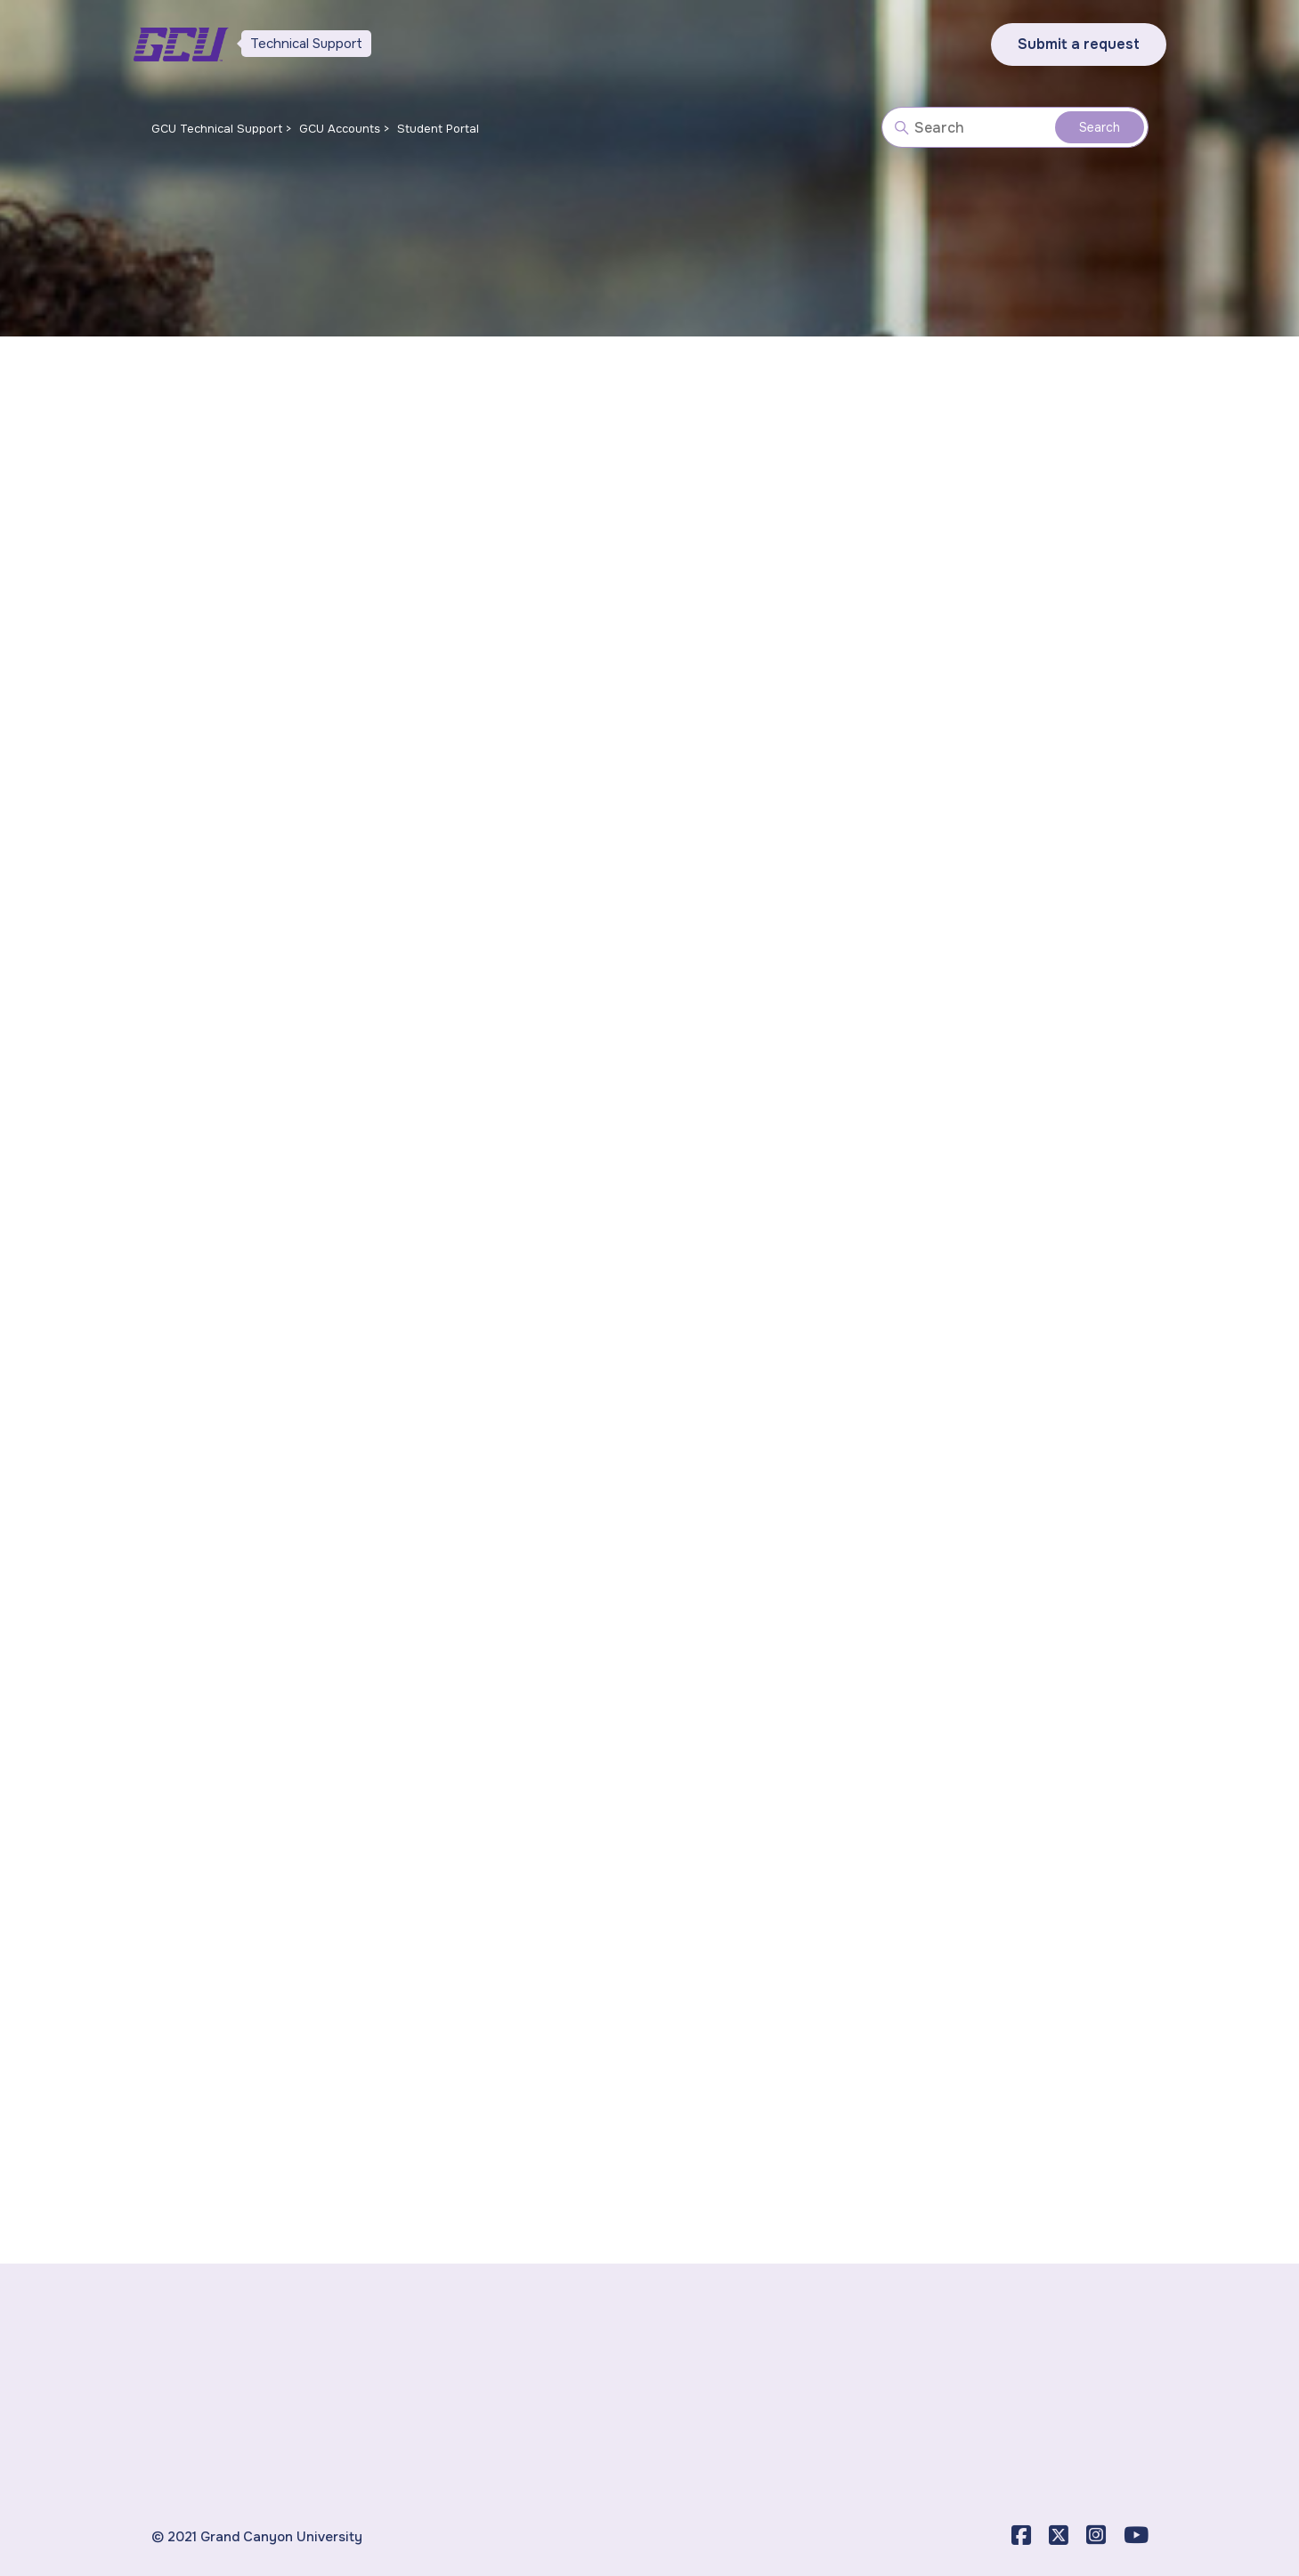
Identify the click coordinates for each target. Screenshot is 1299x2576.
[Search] (1015, 127)
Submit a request (1079, 44)
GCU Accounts (339, 128)
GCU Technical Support (216, 128)
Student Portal (438, 128)
